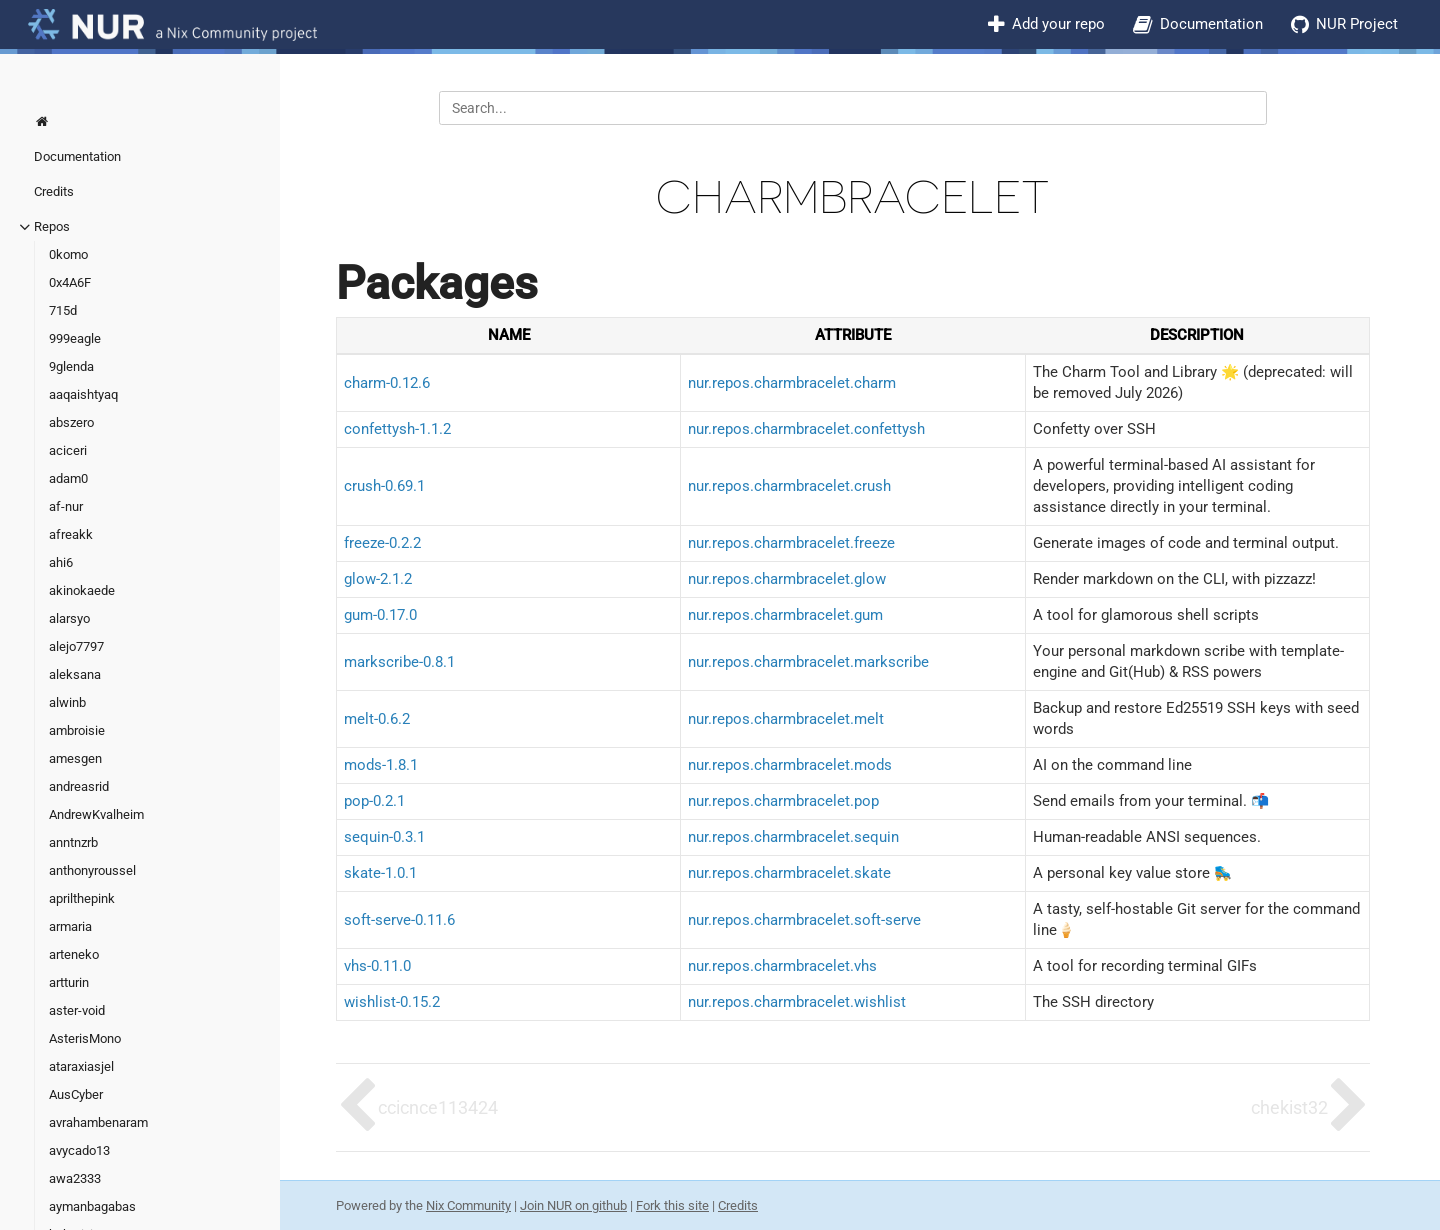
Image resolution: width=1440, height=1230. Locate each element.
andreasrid (79, 786)
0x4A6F (70, 282)
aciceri (68, 450)
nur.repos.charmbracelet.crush (789, 486)
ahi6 (61, 562)
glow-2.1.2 (378, 579)
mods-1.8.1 (381, 765)
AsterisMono (85, 1038)
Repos (52, 226)
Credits (54, 191)
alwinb (67, 702)
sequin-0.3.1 (384, 837)
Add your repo (1058, 24)
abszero (71, 422)
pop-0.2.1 (374, 801)
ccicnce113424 (438, 1107)
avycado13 (79, 1150)
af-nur (66, 506)
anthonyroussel (92, 870)
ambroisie (77, 730)
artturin (69, 982)
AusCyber (76, 1094)
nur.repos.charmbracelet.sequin (793, 837)
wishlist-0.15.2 (392, 1002)
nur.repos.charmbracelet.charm (792, 383)
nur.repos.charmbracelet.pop (783, 801)
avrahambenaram (98, 1122)
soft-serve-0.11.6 (399, 920)
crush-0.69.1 (384, 486)
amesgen (75, 758)
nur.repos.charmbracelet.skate (789, 873)
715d (63, 310)
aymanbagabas (92, 1206)
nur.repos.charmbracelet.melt (786, 719)
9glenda (71, 366)
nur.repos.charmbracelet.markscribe (808, 662)
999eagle (75, 338)
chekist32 (1289, 1107)
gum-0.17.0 (380, 615)
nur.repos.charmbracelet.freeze (791, 543)
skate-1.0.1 (380, 873)
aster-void (77, 1010)
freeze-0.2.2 (382, 543)
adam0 (68, 478)
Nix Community (468, 1205)
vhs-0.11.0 (377, 966)
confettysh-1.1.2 (397, 429)
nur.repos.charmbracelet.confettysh (806, 429)
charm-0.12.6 (387, 383)
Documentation (1211, 24)
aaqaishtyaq (83, 394)
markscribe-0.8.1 (399, 662)
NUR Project (1357, 24)
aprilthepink (82, 898)
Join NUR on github (573, 1205)
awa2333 (75, 1178)
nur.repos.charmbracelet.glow (787, 579)
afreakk (71, 534)
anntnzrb (73, 842)
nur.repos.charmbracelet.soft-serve (804, 920)
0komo (68, 254)
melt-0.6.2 (377, 719)
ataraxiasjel (81, 1066)
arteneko (74, 954)
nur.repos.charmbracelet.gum (785, 615)
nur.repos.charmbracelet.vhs (782, 966)
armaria (70, 926)
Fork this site (672, 1205)
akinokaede (82, 590)
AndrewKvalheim (96, 814)
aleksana (75, 674)
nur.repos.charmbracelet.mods (790, 765)
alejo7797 (76, 646)
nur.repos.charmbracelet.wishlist (797, 1002)
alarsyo (69, 618)
